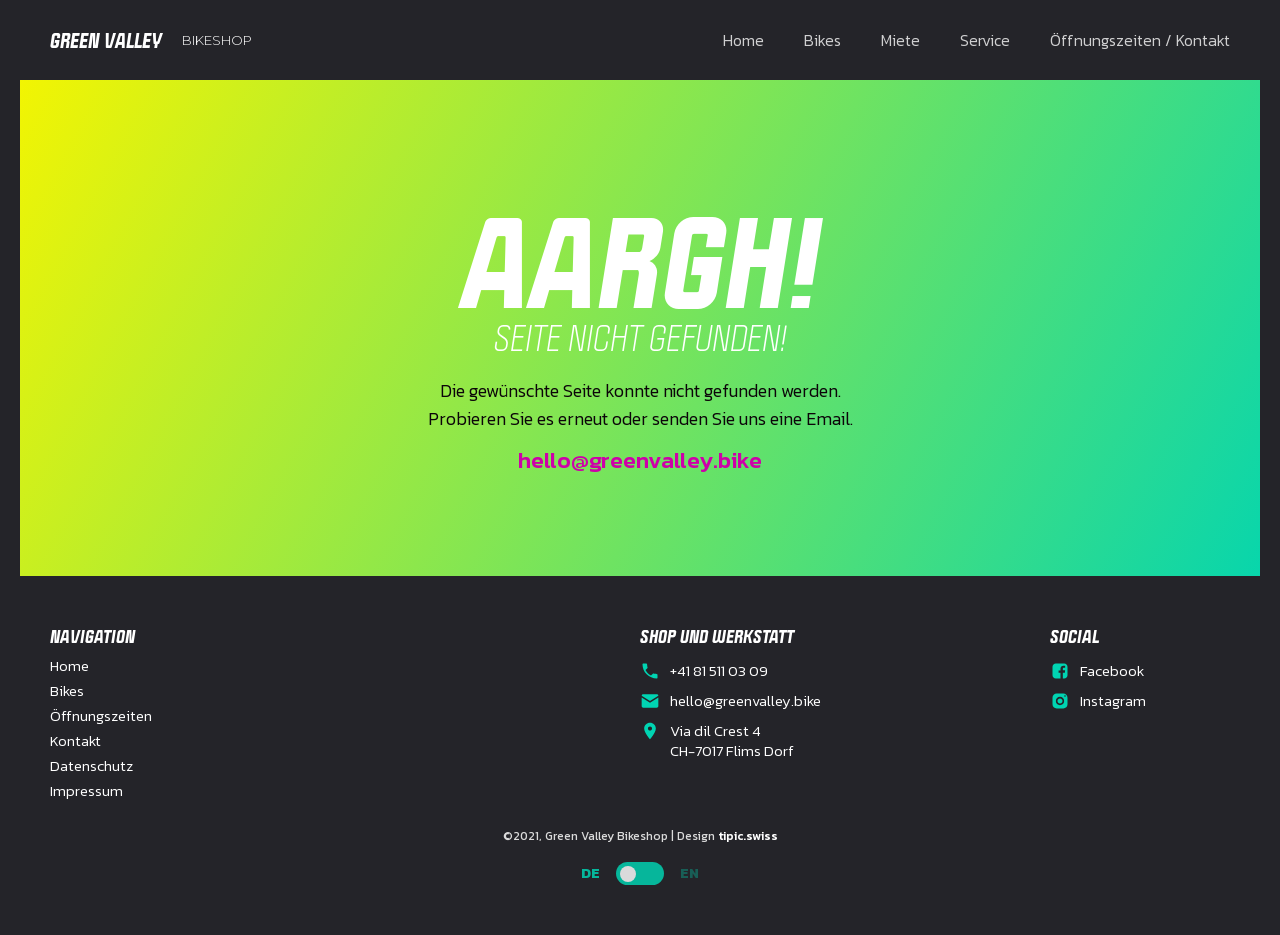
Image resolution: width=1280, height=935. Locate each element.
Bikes (822, 40)
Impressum (86, 791)
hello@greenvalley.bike (640, 460)
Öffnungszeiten (101, 716)
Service (985, 40)
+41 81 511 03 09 (719, 671)
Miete (900, 40)
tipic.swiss (748, 836)
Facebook (1112, 671)
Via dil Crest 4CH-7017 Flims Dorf (732, 741)
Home (743, 40)
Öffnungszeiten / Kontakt (1140, 40)
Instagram (1113, 701)
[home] (151, 40)
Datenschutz (91, 766)
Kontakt (75, 741)
